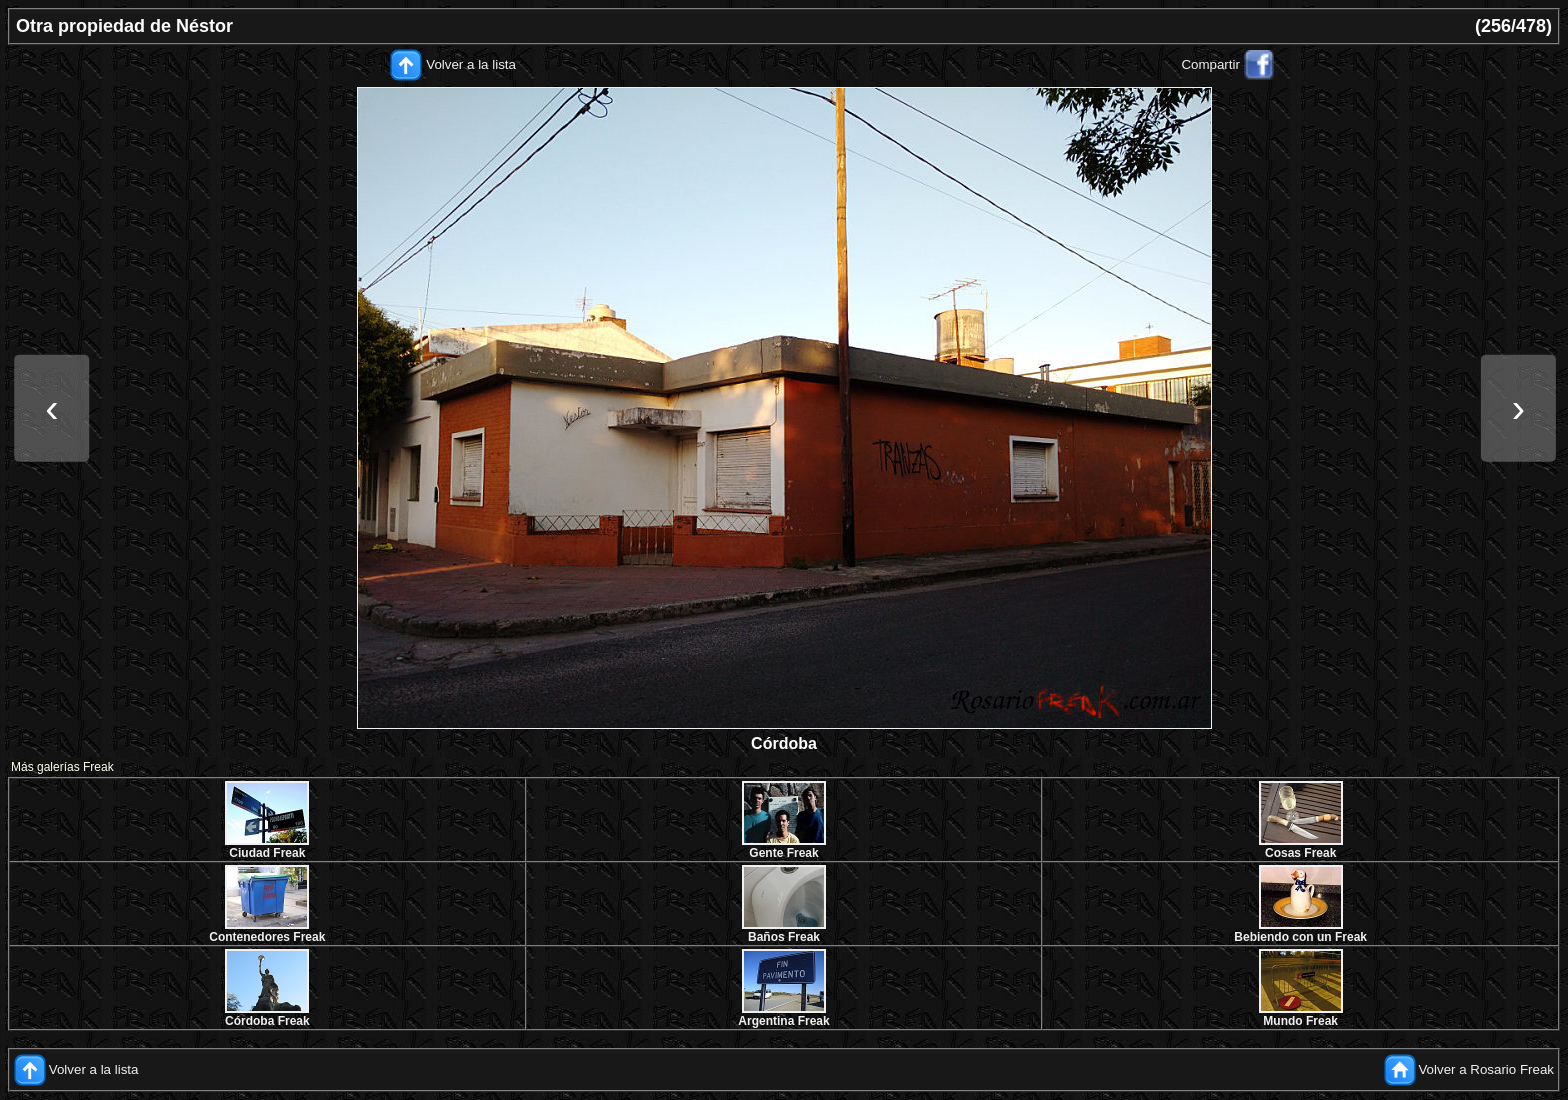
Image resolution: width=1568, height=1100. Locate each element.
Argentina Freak (783, 1021)
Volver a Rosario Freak (1486, 1069)
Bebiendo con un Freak (1300, 937)
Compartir (1210, 64)
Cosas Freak (1300, 853)
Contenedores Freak (267, 937)
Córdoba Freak (267, 1021)
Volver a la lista (471, 64)
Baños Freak (784, 937)
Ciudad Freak (267, 853)
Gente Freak (783, 853)
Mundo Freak (1300, 1021)
